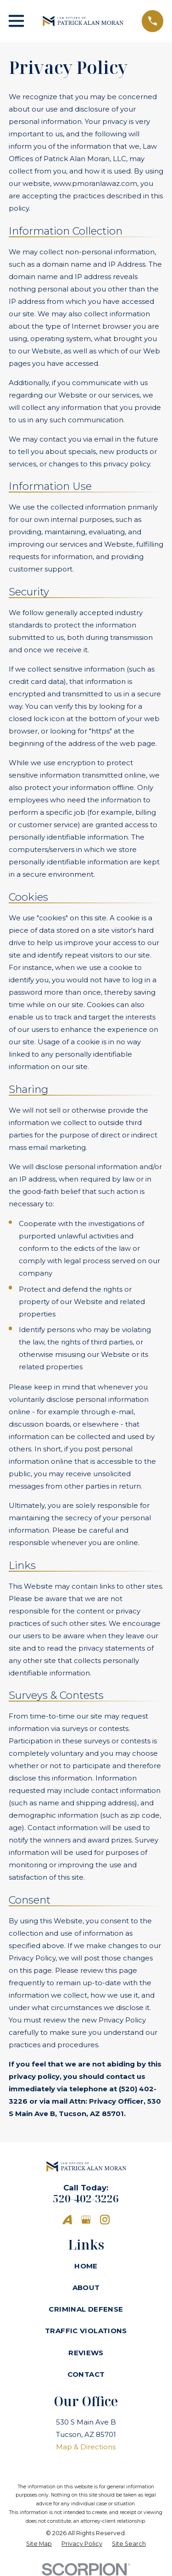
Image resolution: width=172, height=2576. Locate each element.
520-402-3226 (86, 2198)
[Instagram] (105, 2219)
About (86, 2287)
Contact (86, 2374)
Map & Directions (86, 2446)
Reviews (86, 2352)
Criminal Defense (86, 2309)
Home (86, 2266)
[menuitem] (39, 2544)
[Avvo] (67, 2219)
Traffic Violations (86, 2330)
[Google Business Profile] (86, 2219)
